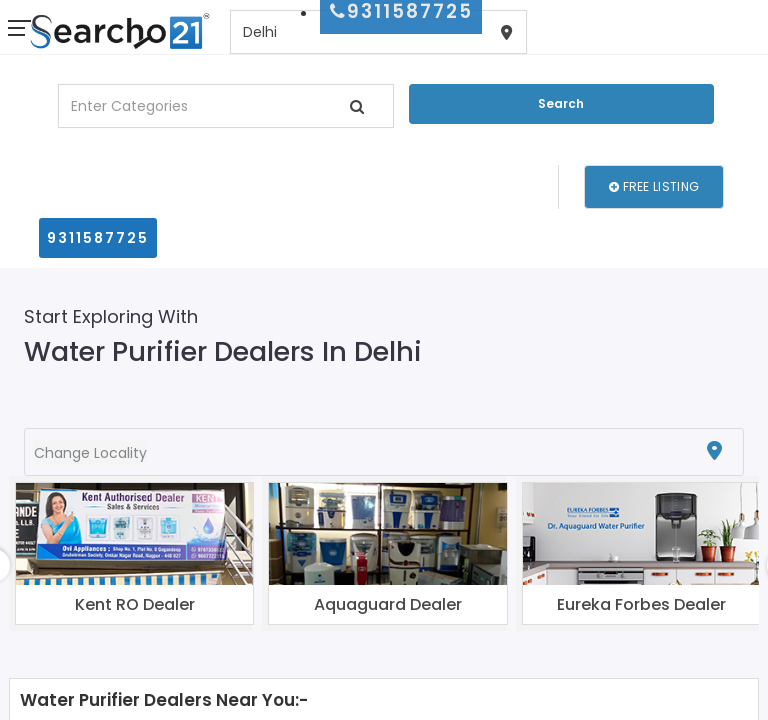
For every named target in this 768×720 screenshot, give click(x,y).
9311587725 (98, 238)
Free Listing (654, 186)
